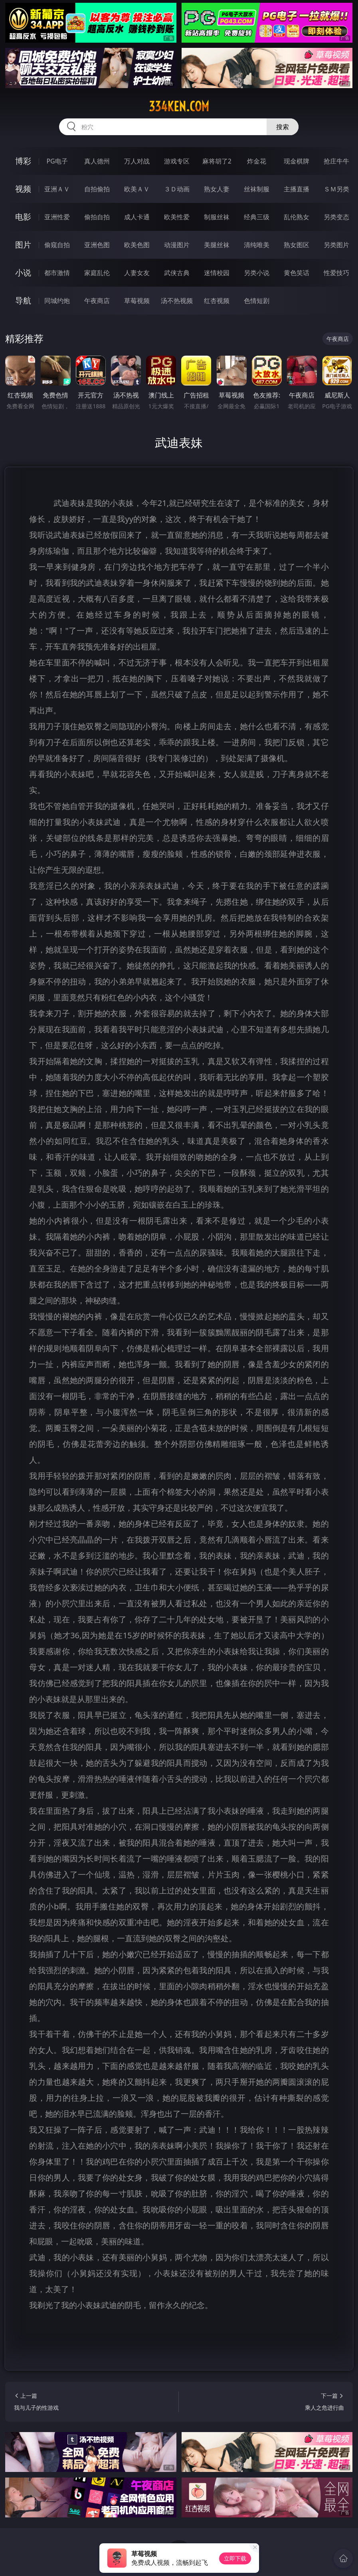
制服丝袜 (216, 217)
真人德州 (97, 161)
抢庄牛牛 (336, 161)
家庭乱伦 (97, 272)
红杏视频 (216, 300)
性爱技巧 (336, 272)
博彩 (23, 160)
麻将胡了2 (216, 161)
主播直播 (296, 189)
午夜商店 (97, 300)
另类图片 (336, 244)
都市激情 (57, 272)
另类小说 (256, 272)
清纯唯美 (256, 244)
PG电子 (56, 161)
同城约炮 (57, 300)
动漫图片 (177, 244)
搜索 (282, 126)
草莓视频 (137, 300)
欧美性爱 (177, 217)
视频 (23, 188)
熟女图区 (296, 244)
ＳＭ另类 (336, 189)
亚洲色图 (97, 244)
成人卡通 (137, 217)
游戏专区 (177, 161)
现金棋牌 (296, 161)
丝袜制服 (256, 189)
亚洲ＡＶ (57, 189)
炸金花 (256, 161)
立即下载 (235, 2558)
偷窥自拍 (57, 244)
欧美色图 (137, 244)
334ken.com (179, 106)
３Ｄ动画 (177, 189)
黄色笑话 (296, 272)
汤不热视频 (177, 300)
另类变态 (336, 217)
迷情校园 (216, 272)
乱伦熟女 (296, 217)
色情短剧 (256, 300)
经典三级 (256, 217)
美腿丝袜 (216, 244)
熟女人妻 (216, 189)
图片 (23, 244)
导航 (23, 300)
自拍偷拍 (97, 189)
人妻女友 (137, 272)
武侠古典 (177, 272)
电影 (23, 216)
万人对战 (137, 161)
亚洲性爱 (57, 217)
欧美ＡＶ (137, 189)
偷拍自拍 (97, 217)
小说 (23, 272)
